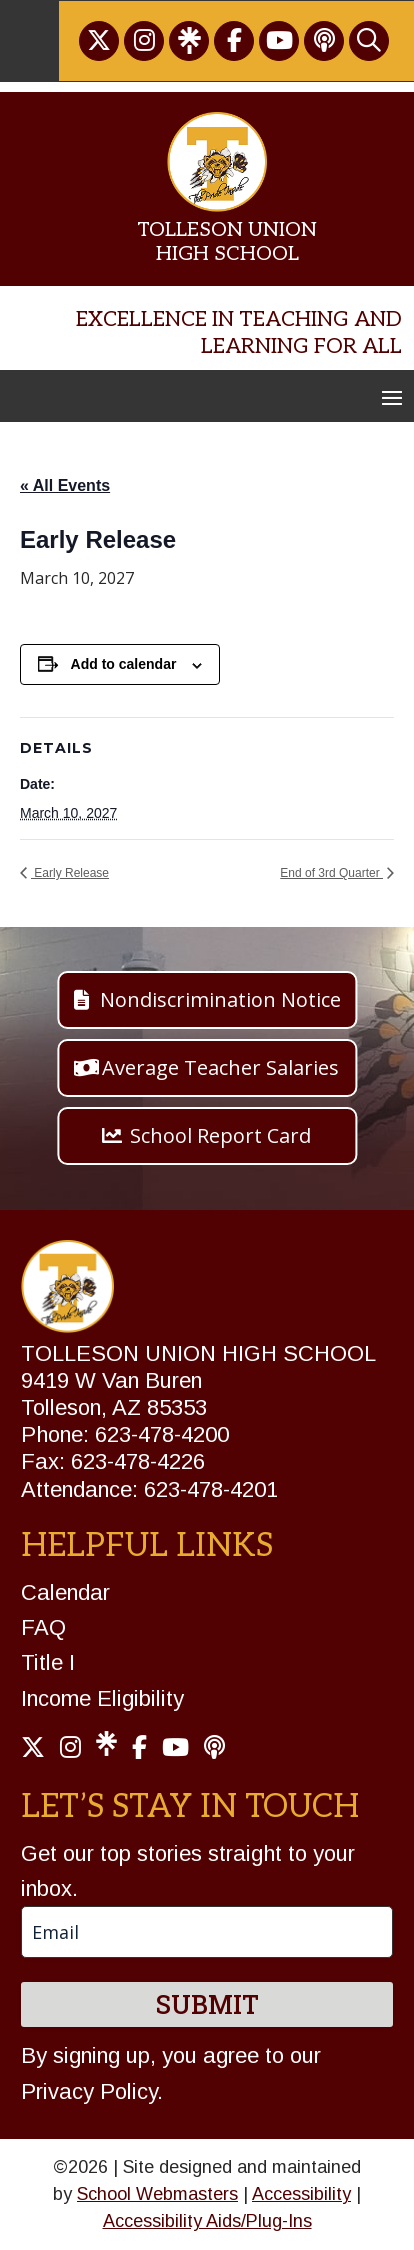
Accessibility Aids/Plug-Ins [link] (207, 2221)
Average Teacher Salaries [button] (220, 1067)
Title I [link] (48, 1662)
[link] (99, 41)
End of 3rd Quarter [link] (331, 873)
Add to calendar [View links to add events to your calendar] (124, 664)
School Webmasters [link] (157, 2194)
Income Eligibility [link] (102, 1698)
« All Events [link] (65, 485)
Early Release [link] (70, 873)
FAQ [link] (43, 1627)
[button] (392, 397)
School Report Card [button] (220, 1135)
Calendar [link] (65, 1592)
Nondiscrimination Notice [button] (220, 999)
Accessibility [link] (301, 2194)
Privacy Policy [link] (89, 2091)
